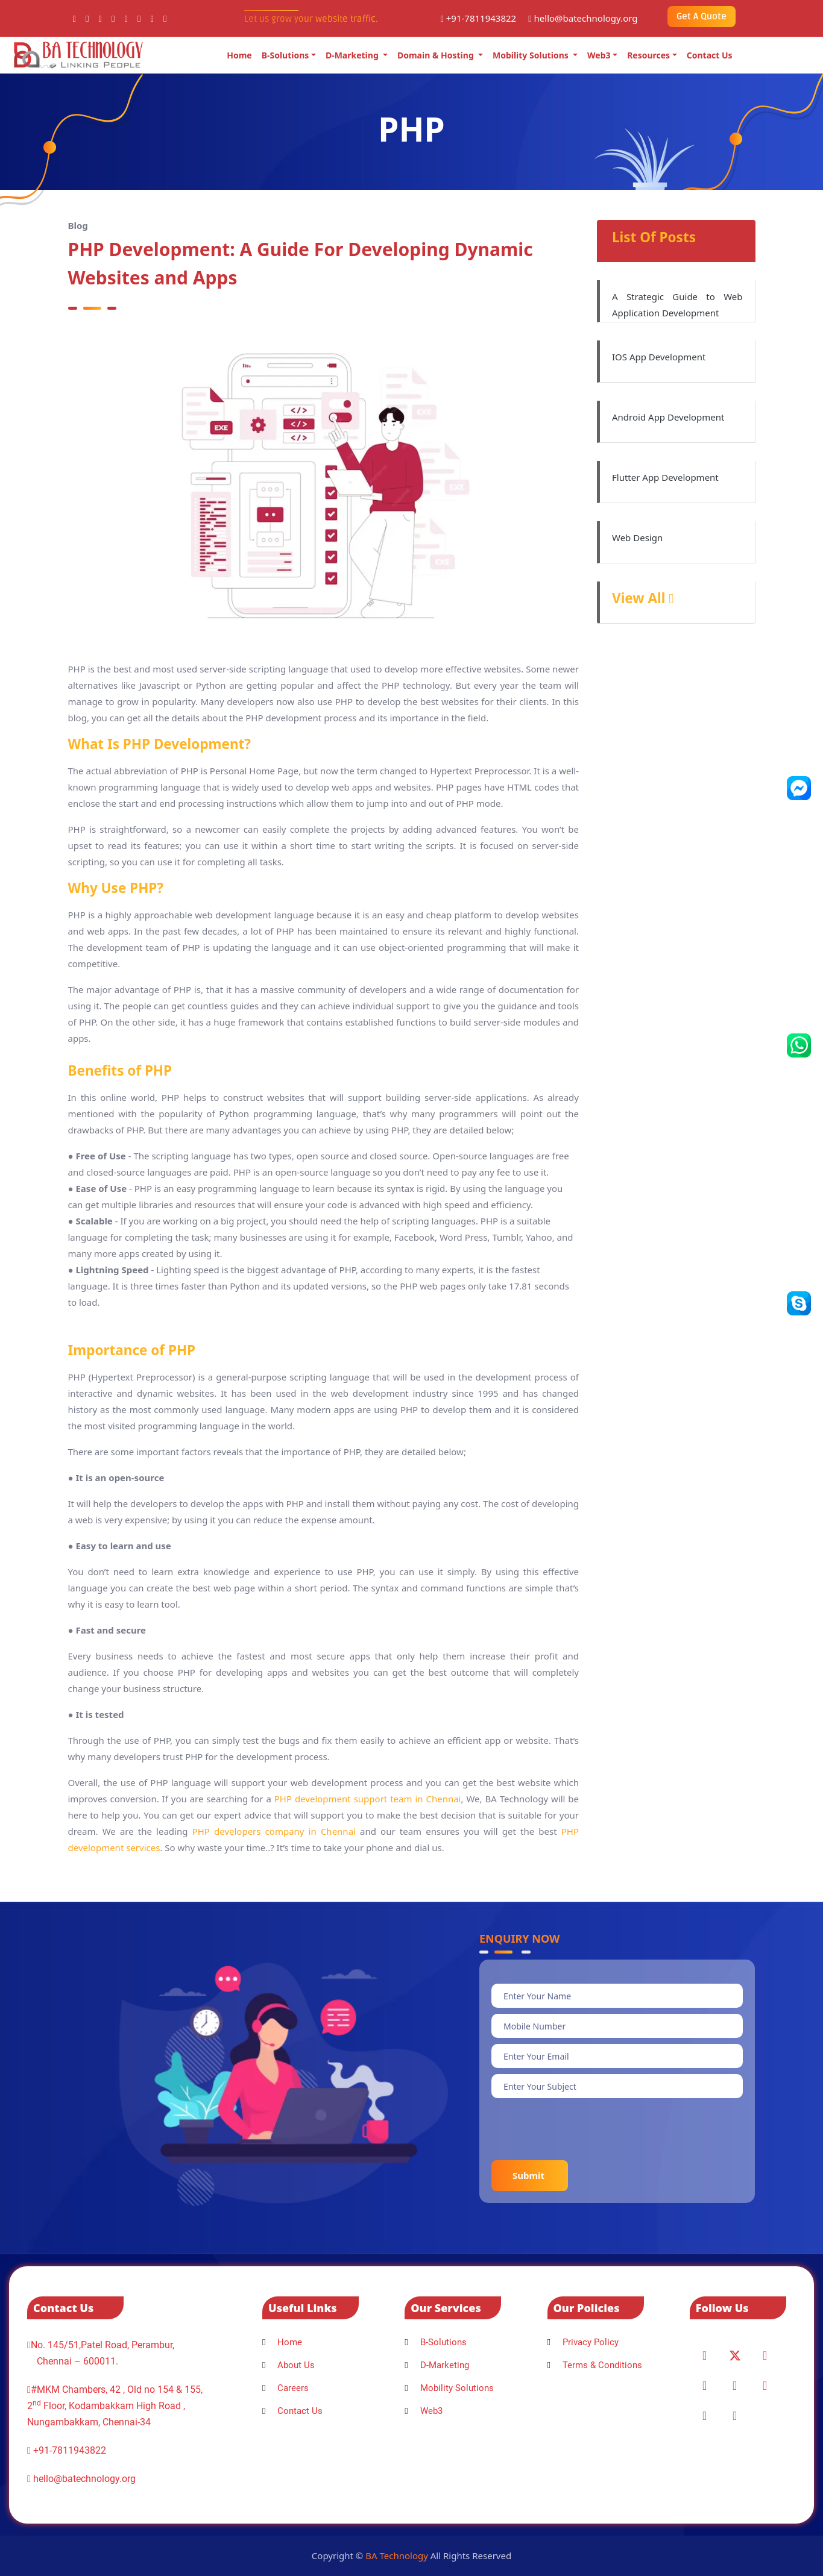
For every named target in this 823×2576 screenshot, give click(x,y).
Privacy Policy (583, 2342)
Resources (648, 55)
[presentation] (583, 2127)
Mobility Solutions (532, 55)
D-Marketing (353, 55)
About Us (288, 2365)
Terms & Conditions (594, 2365)
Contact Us (710, 55)
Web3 (598, 55)
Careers (285, 2388)
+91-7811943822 (478, 18)
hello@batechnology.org (582, 18)
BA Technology (396, 2555)
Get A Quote (701, 16)
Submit (529, 2175)
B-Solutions (285, 55)
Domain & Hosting (436, 55)
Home (239, 55)
